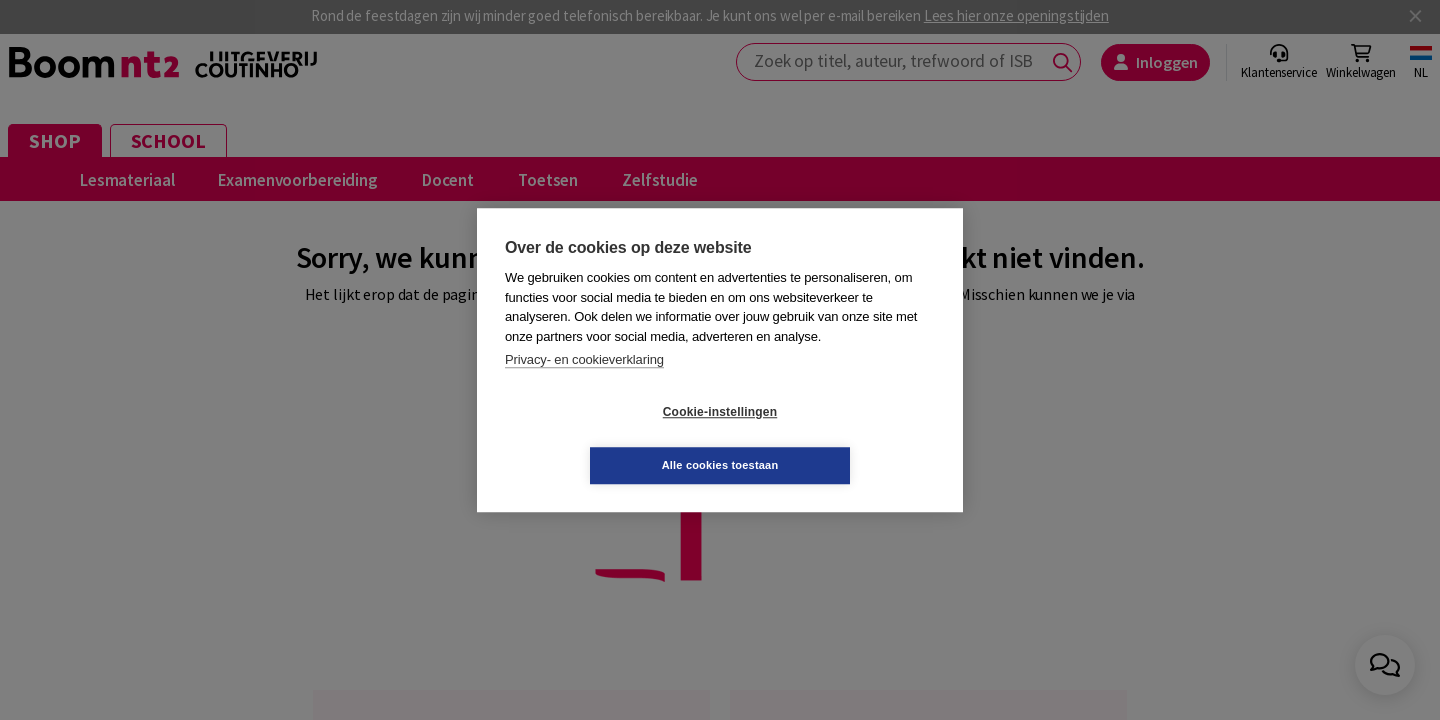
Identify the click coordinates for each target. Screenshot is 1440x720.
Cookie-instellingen (601, 439)
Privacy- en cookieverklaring (584, 386)
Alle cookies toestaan (839, 438)
